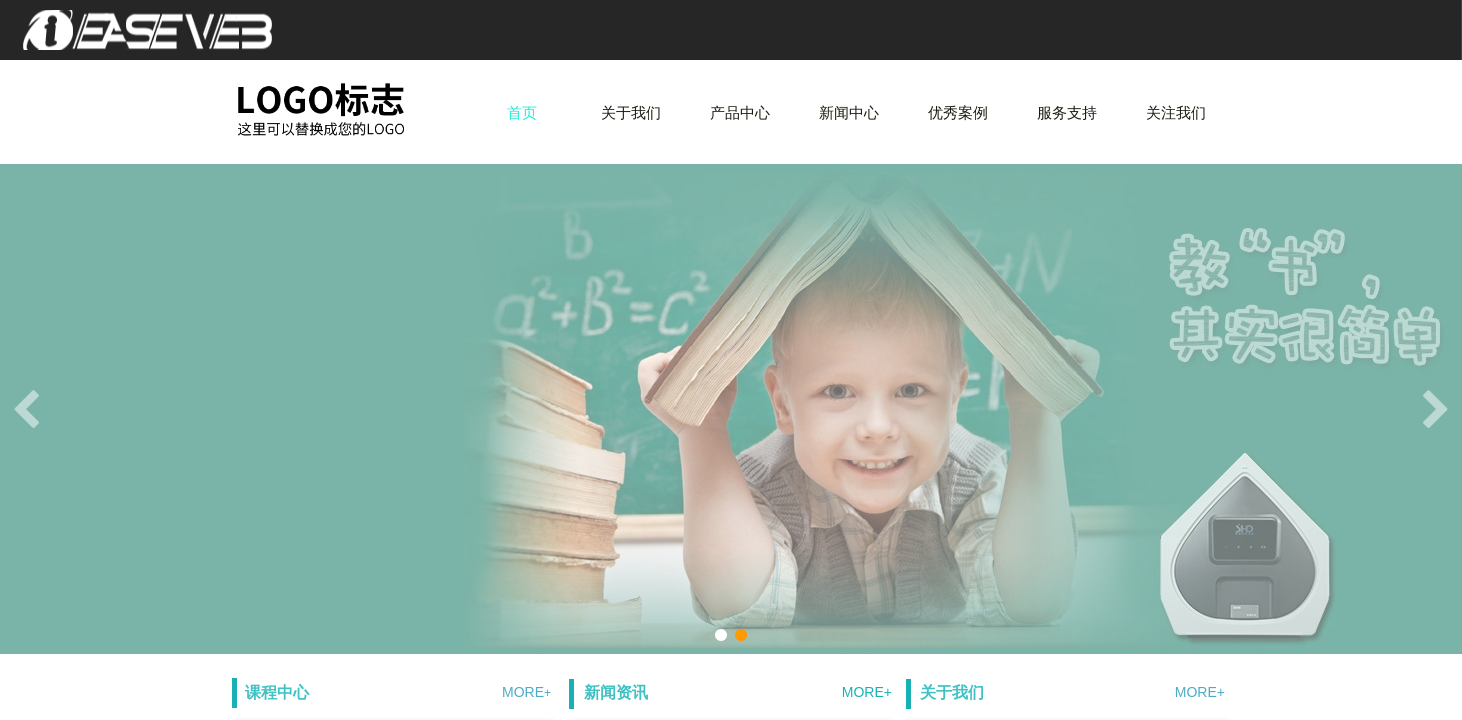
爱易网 (165, 30)
